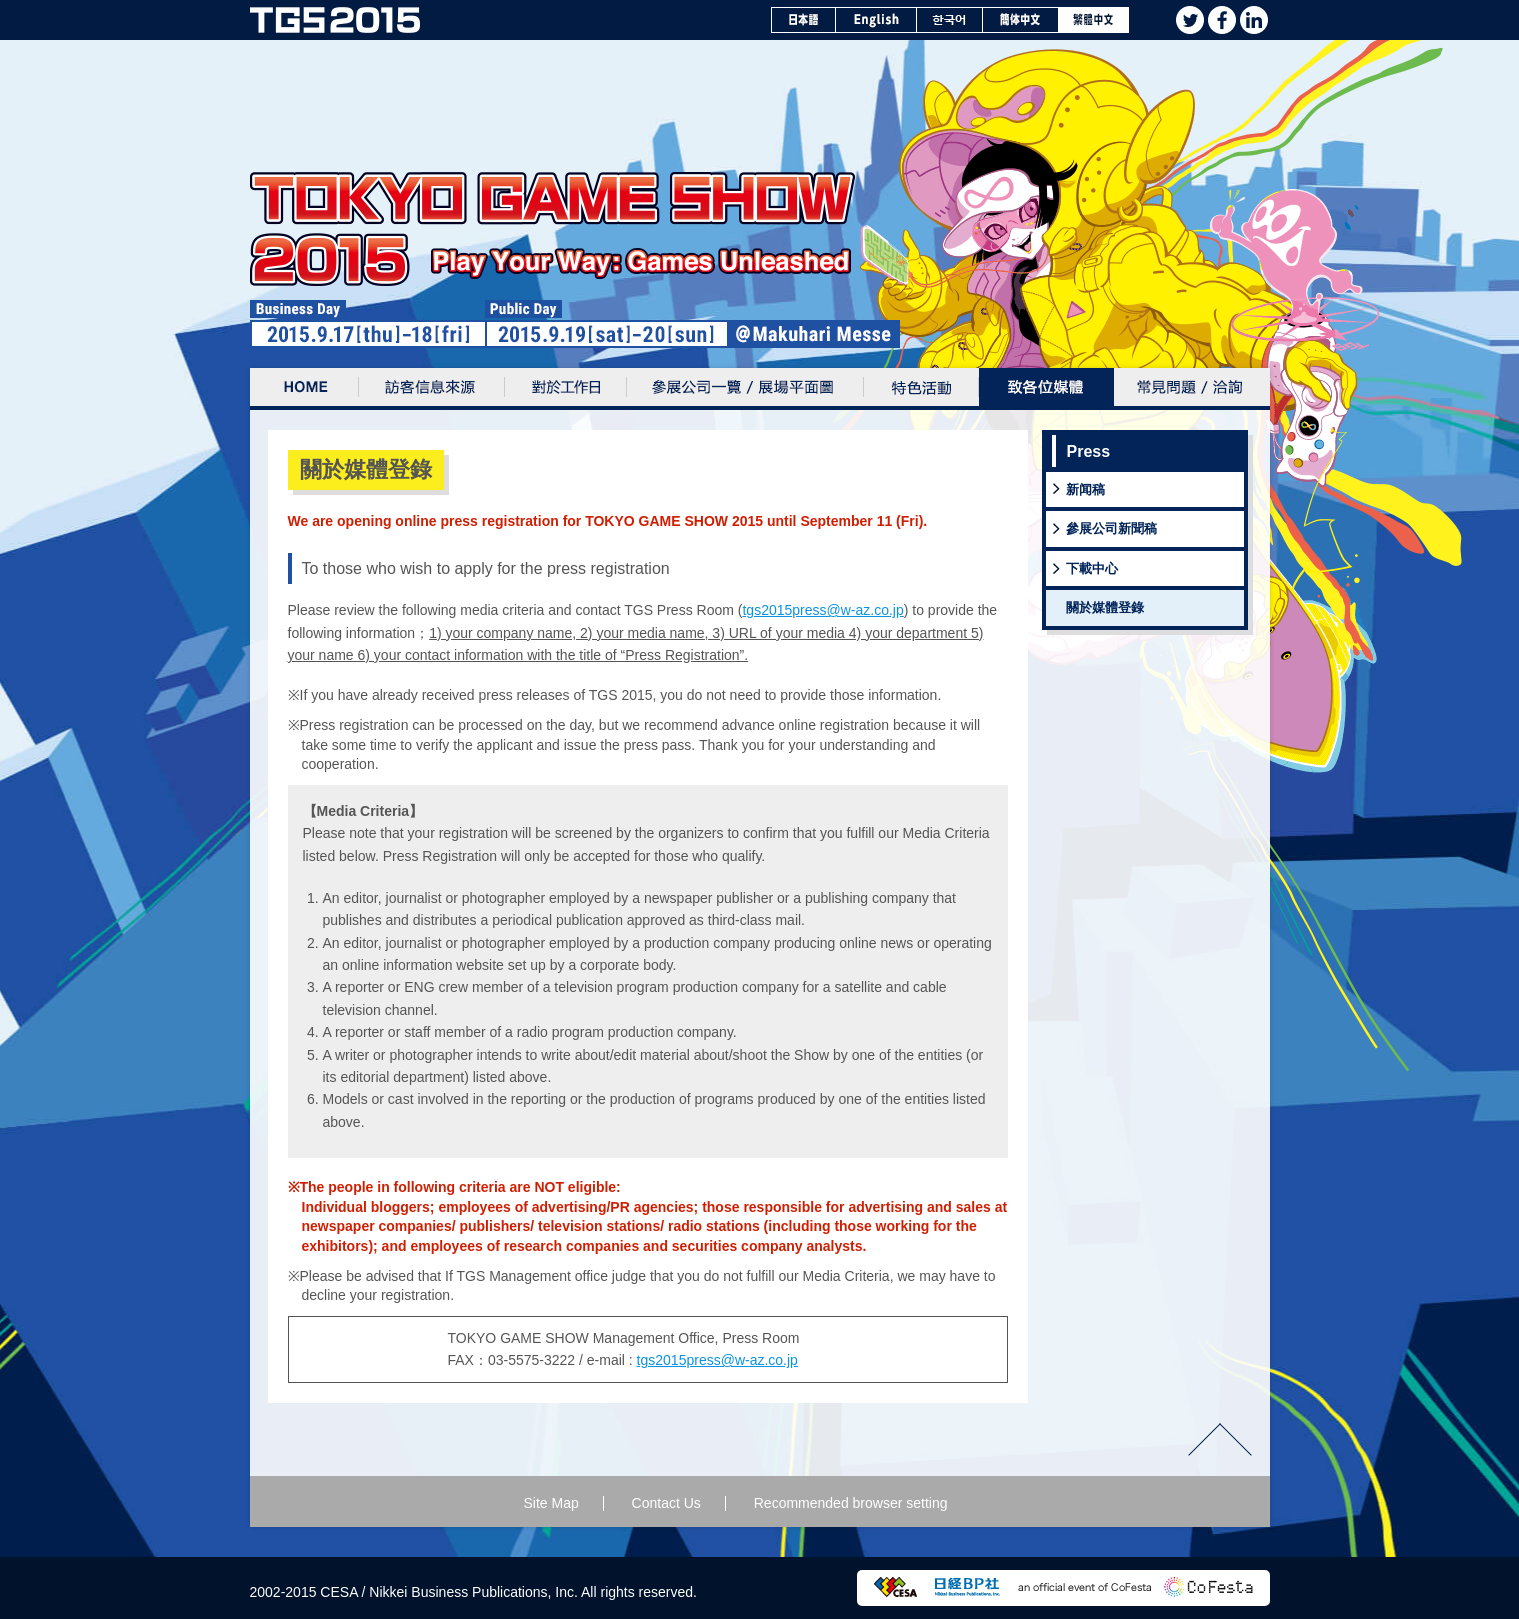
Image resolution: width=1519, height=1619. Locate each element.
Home (304, 389)
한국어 (950, 20)
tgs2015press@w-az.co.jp (822, 610)
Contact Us (666, 1503)
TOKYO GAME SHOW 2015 (335, 20)
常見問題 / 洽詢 (1192, 389)
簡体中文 (1021, 20)
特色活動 (921, 389)
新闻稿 (1085, 489)
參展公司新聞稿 (1111, 528)
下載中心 (1092, 568)
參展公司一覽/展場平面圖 (745, 389)
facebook (1222, 20)
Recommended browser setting (851, 1503)
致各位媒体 (1046, 389)
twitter (1190, 20)
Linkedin (1254, 20)
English (876, 20)
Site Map (550, 1503)
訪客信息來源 (432, 389)
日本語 (803, 20)
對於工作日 (566, 389)
